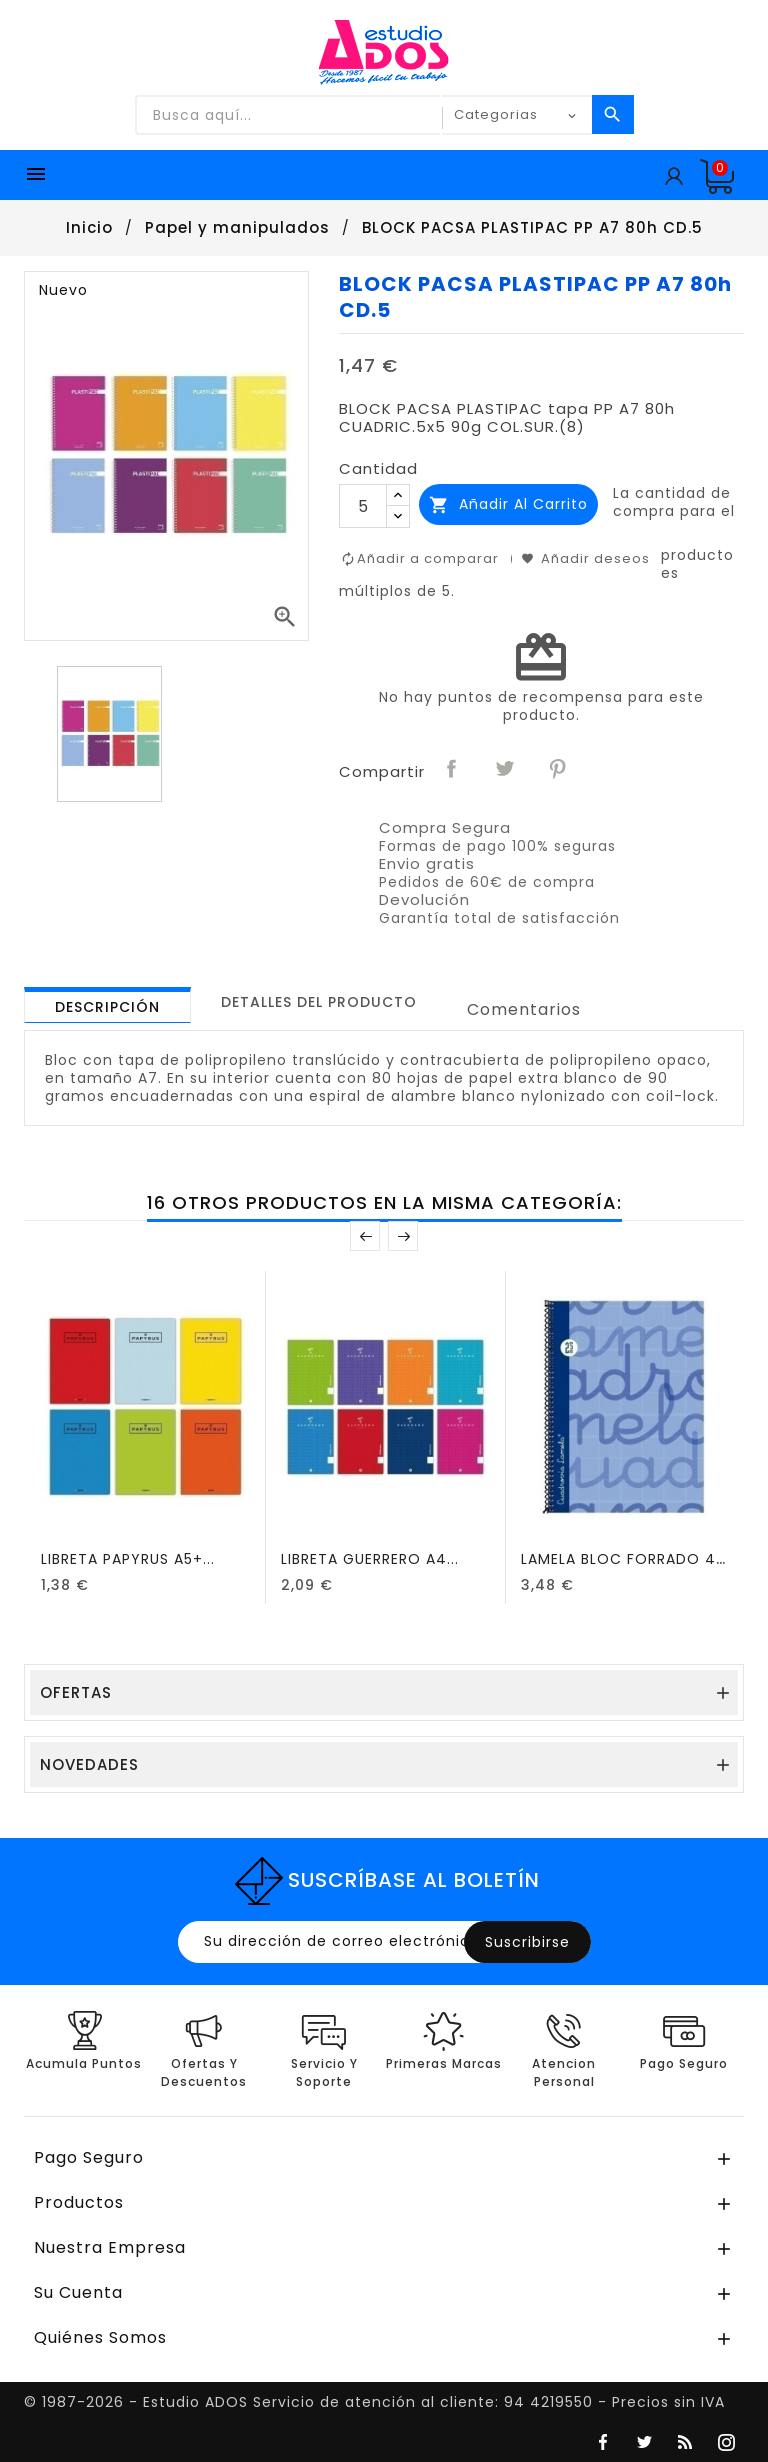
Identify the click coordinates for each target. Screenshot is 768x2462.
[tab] (107, 1005)
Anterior (365, 1236)
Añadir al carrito (508, 504)
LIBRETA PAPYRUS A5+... (128, 1559)
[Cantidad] (363, 506)
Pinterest (559, 770)
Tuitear (506, 770)
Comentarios (524, 1009)
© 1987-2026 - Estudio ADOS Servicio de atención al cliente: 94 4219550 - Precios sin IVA (374, 2402)
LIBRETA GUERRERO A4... (370, 1559)
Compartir (453, 770)
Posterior (403, 1236)
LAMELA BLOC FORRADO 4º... (628, 1559)
